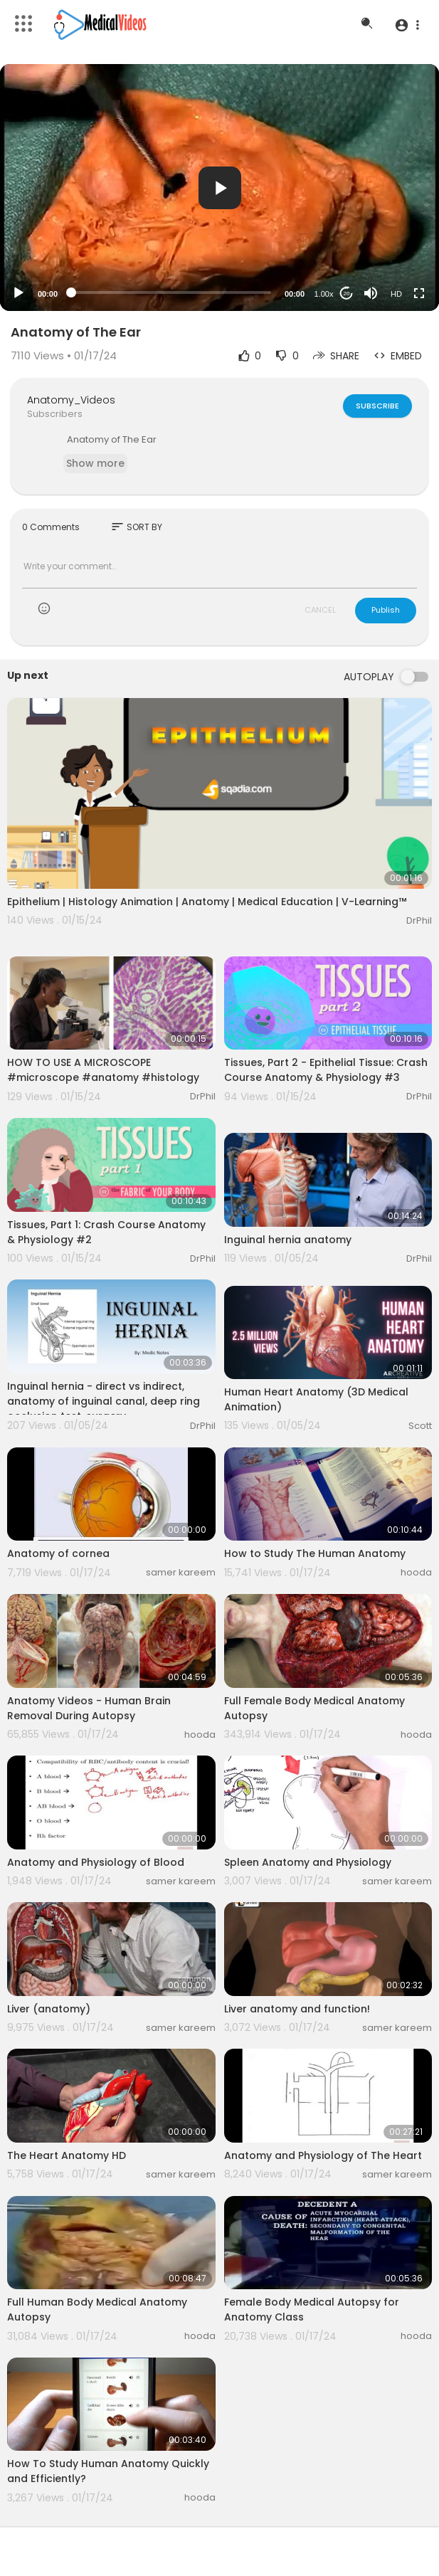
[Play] (18, 293)
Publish (385, 610)
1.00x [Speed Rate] (324, 294)
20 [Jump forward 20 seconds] (347, 293)
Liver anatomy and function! (297, 2009)
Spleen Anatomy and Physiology (307, 1862)
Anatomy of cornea (58, 1553)
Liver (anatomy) (48, 2009)
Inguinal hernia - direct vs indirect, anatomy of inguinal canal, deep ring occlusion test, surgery (103, 1401)
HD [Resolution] (396, 294)
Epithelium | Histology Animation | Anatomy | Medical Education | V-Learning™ (206, 901)
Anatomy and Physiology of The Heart (323, 2155)
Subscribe (377, 405)
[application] (219, 187)
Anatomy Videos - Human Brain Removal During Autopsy (89, 1708)
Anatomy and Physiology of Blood (95, 1862)
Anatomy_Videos (71, 400)
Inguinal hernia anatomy (287, 1239)
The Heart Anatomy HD (66, 2155)
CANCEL (320, 610)
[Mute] (371, 293)
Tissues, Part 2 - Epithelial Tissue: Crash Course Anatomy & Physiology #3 (326, 1069)
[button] (406, 25)
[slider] (171, 292)
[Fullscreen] (419, 293)
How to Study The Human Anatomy (315, 1553)
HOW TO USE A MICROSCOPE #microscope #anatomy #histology (103, 1069)
